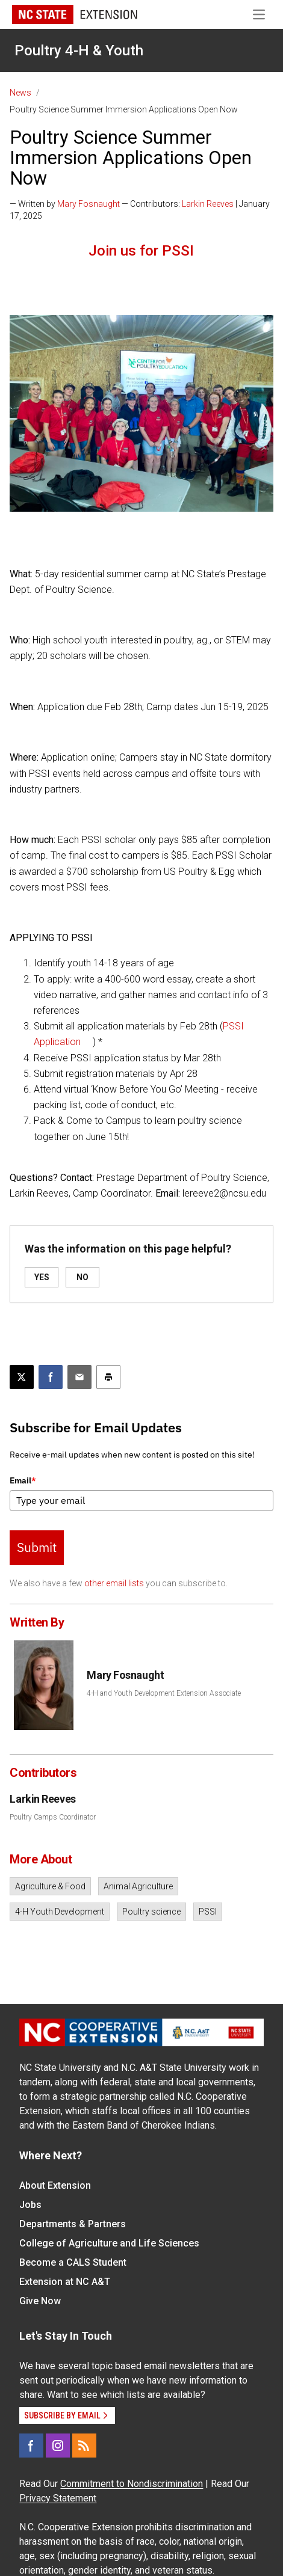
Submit (37, 1547)
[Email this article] (79, 1377)
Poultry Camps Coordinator (53, 1817)
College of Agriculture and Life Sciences (109, 2243)
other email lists (114, 1583)
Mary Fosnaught (88, 204)
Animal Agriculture (138, 1886)
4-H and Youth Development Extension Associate (164, 1693)
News (20, 92)
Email (23, 1480)
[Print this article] (108, 1377)
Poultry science (151, 1911)
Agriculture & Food (50, 1886)
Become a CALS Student (72, 2262)
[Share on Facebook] (51, 1377)
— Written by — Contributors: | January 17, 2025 (140, 210)
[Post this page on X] (22, 1377)
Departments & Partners (72, 2224)
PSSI (208, 1911)
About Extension (55, 2185)
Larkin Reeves (208, 204)
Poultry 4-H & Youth (78, 50)
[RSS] (84, 2445)
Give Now (40, 2301)
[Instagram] (58, 2445)
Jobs (30, 2204)
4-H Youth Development (59, 1911)
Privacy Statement (57, 2498)
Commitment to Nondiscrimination (131, 2483)
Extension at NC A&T (64, 2281)
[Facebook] (31, 2445)
